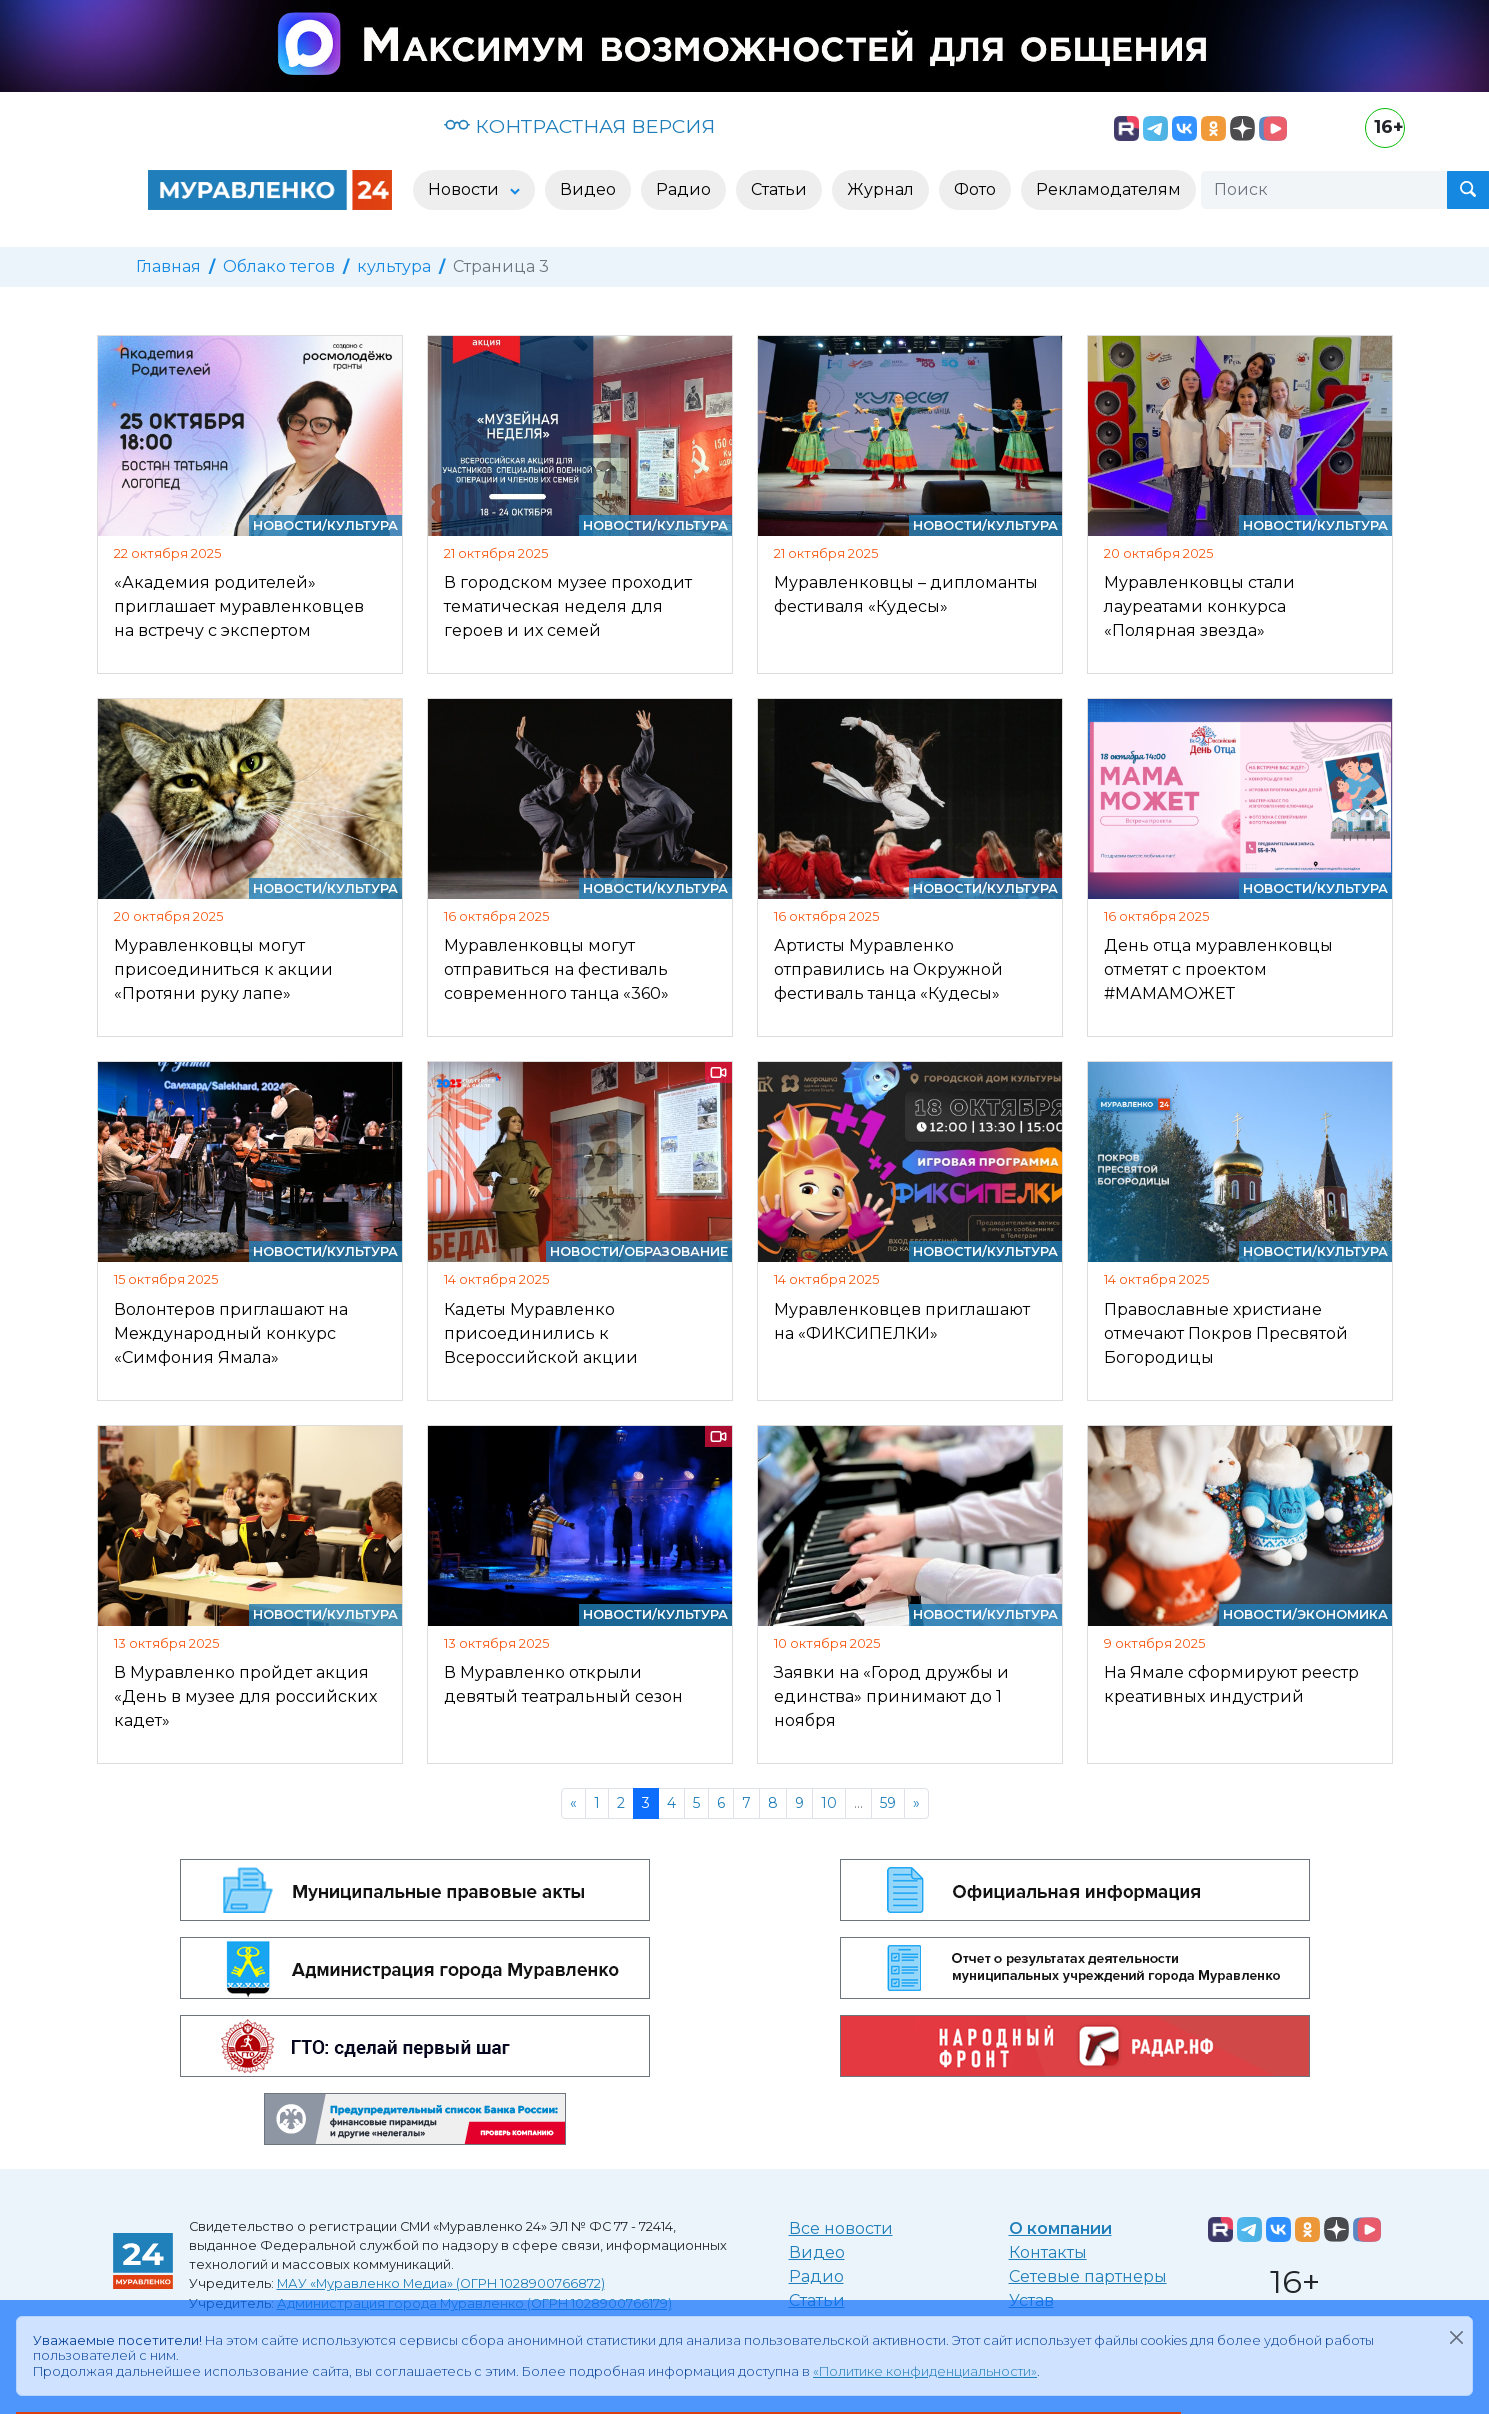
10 (829, 1803)
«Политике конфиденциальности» (925, 2371)
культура (394, 266)
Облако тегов (279, 266)
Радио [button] (683, 189)
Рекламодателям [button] (1108, 189)
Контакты (1048, 2252)
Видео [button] (588, 189)
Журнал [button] (880, 189)
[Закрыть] (1456, 2337)
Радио (816, 2276)
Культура (362, 525)
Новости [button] (465, 189)
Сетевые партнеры (1088, 2276)
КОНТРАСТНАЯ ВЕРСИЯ (579, 126)
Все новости (841, 2228)
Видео (817, 2252)
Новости (287, 525)
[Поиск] (1324, 190)
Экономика (1342, 1614)
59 (888, 1803)
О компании (1060, 2228)
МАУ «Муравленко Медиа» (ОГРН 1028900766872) (441, 2283)
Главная (168, 266)
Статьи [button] (779, 189)
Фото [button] (975, 189)
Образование (676, 1251)
